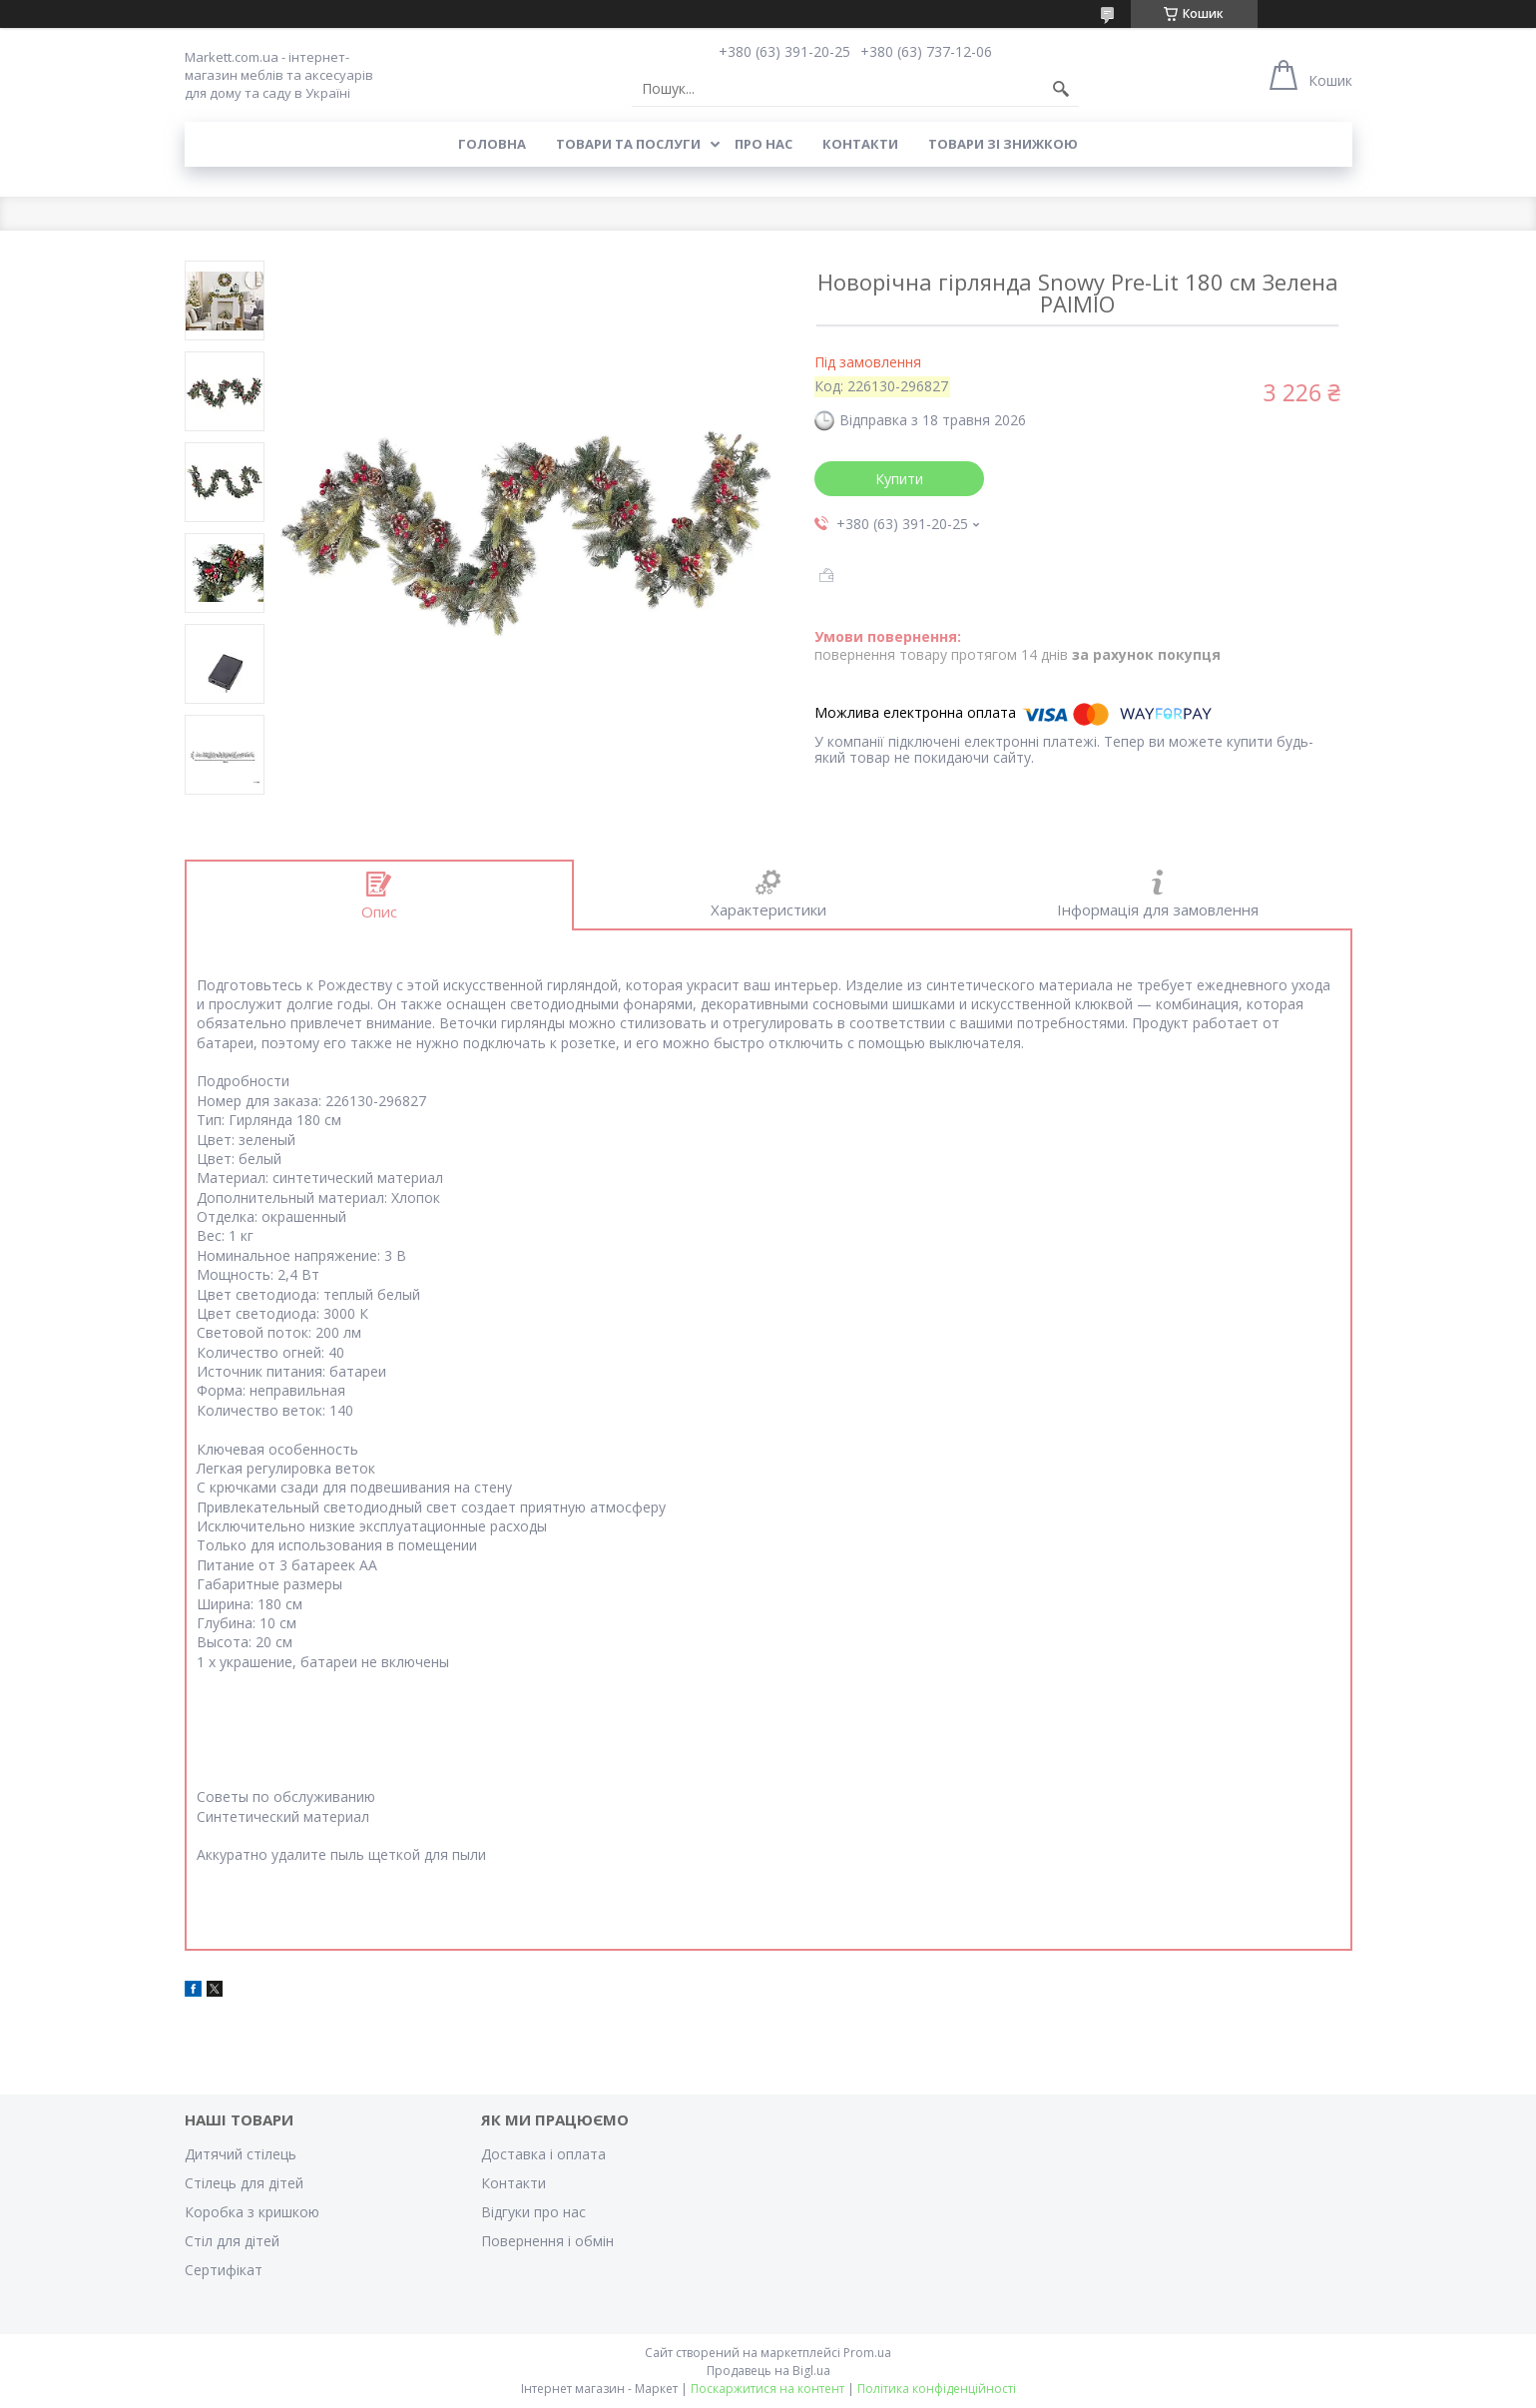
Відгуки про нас (533, 2211)
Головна (492, 144)
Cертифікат (223, 2269)
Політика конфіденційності (936, 2388)
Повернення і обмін (547, 2240)
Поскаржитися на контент (767, 2388)
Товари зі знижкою (1003, 144)
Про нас (763, 144)
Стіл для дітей (232, 2240)
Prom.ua (867, 2352)
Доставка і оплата (543, 2153)
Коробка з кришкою (252, 2211)
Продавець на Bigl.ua (768, 2370)
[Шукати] (1061, 89)
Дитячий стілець (240, 2153)
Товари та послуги (628, 144)
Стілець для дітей (244, 2182)
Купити (899, 478)
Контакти (860, 144)
